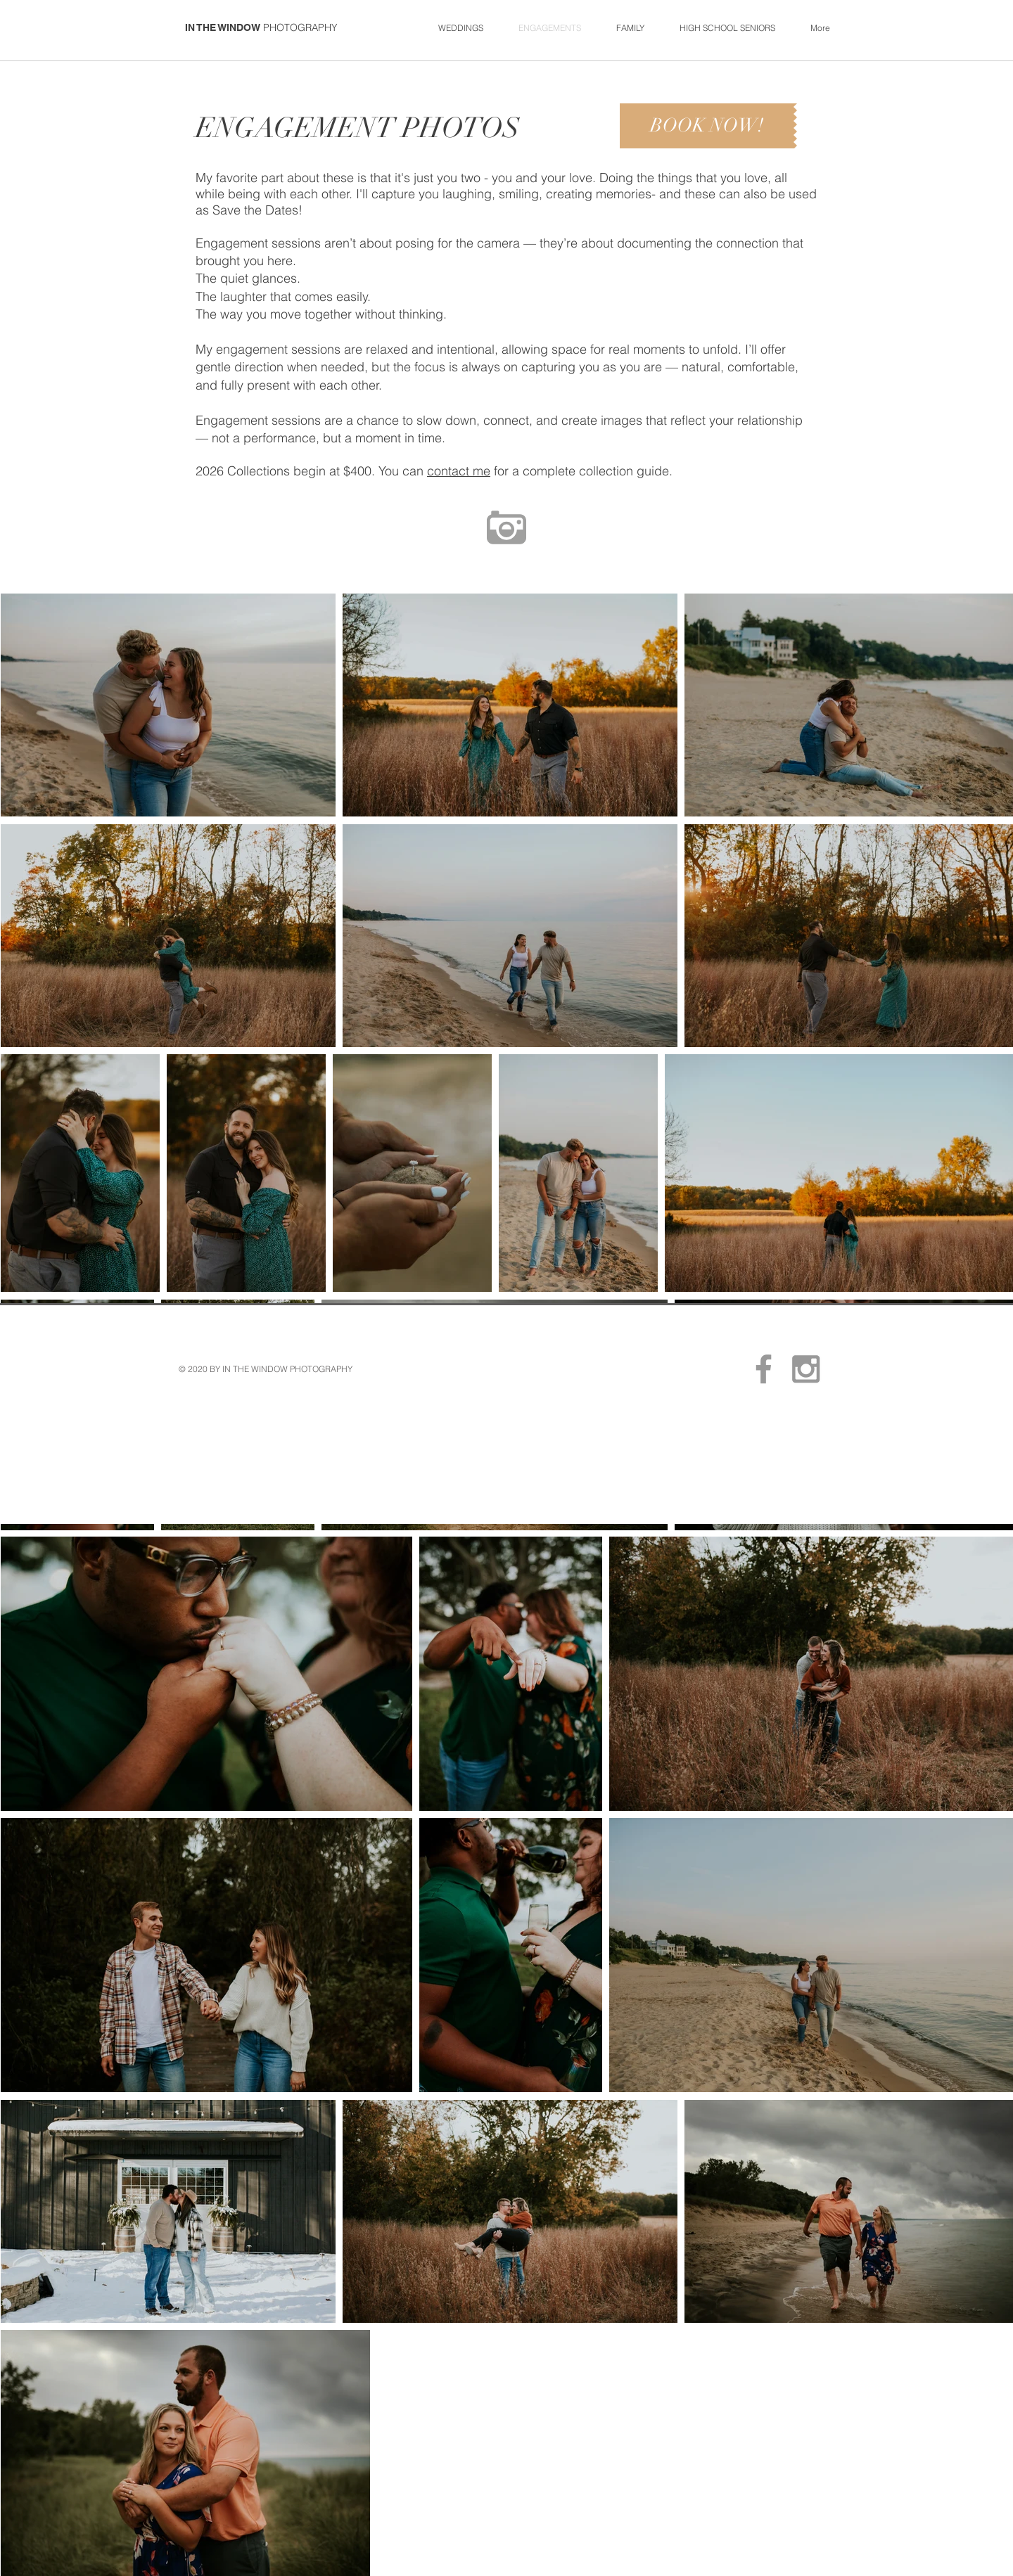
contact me (458, 471)
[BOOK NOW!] (707, 125)
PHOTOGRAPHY (300, 27)
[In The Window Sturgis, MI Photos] (805, 1369)
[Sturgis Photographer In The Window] (763, 1369)
